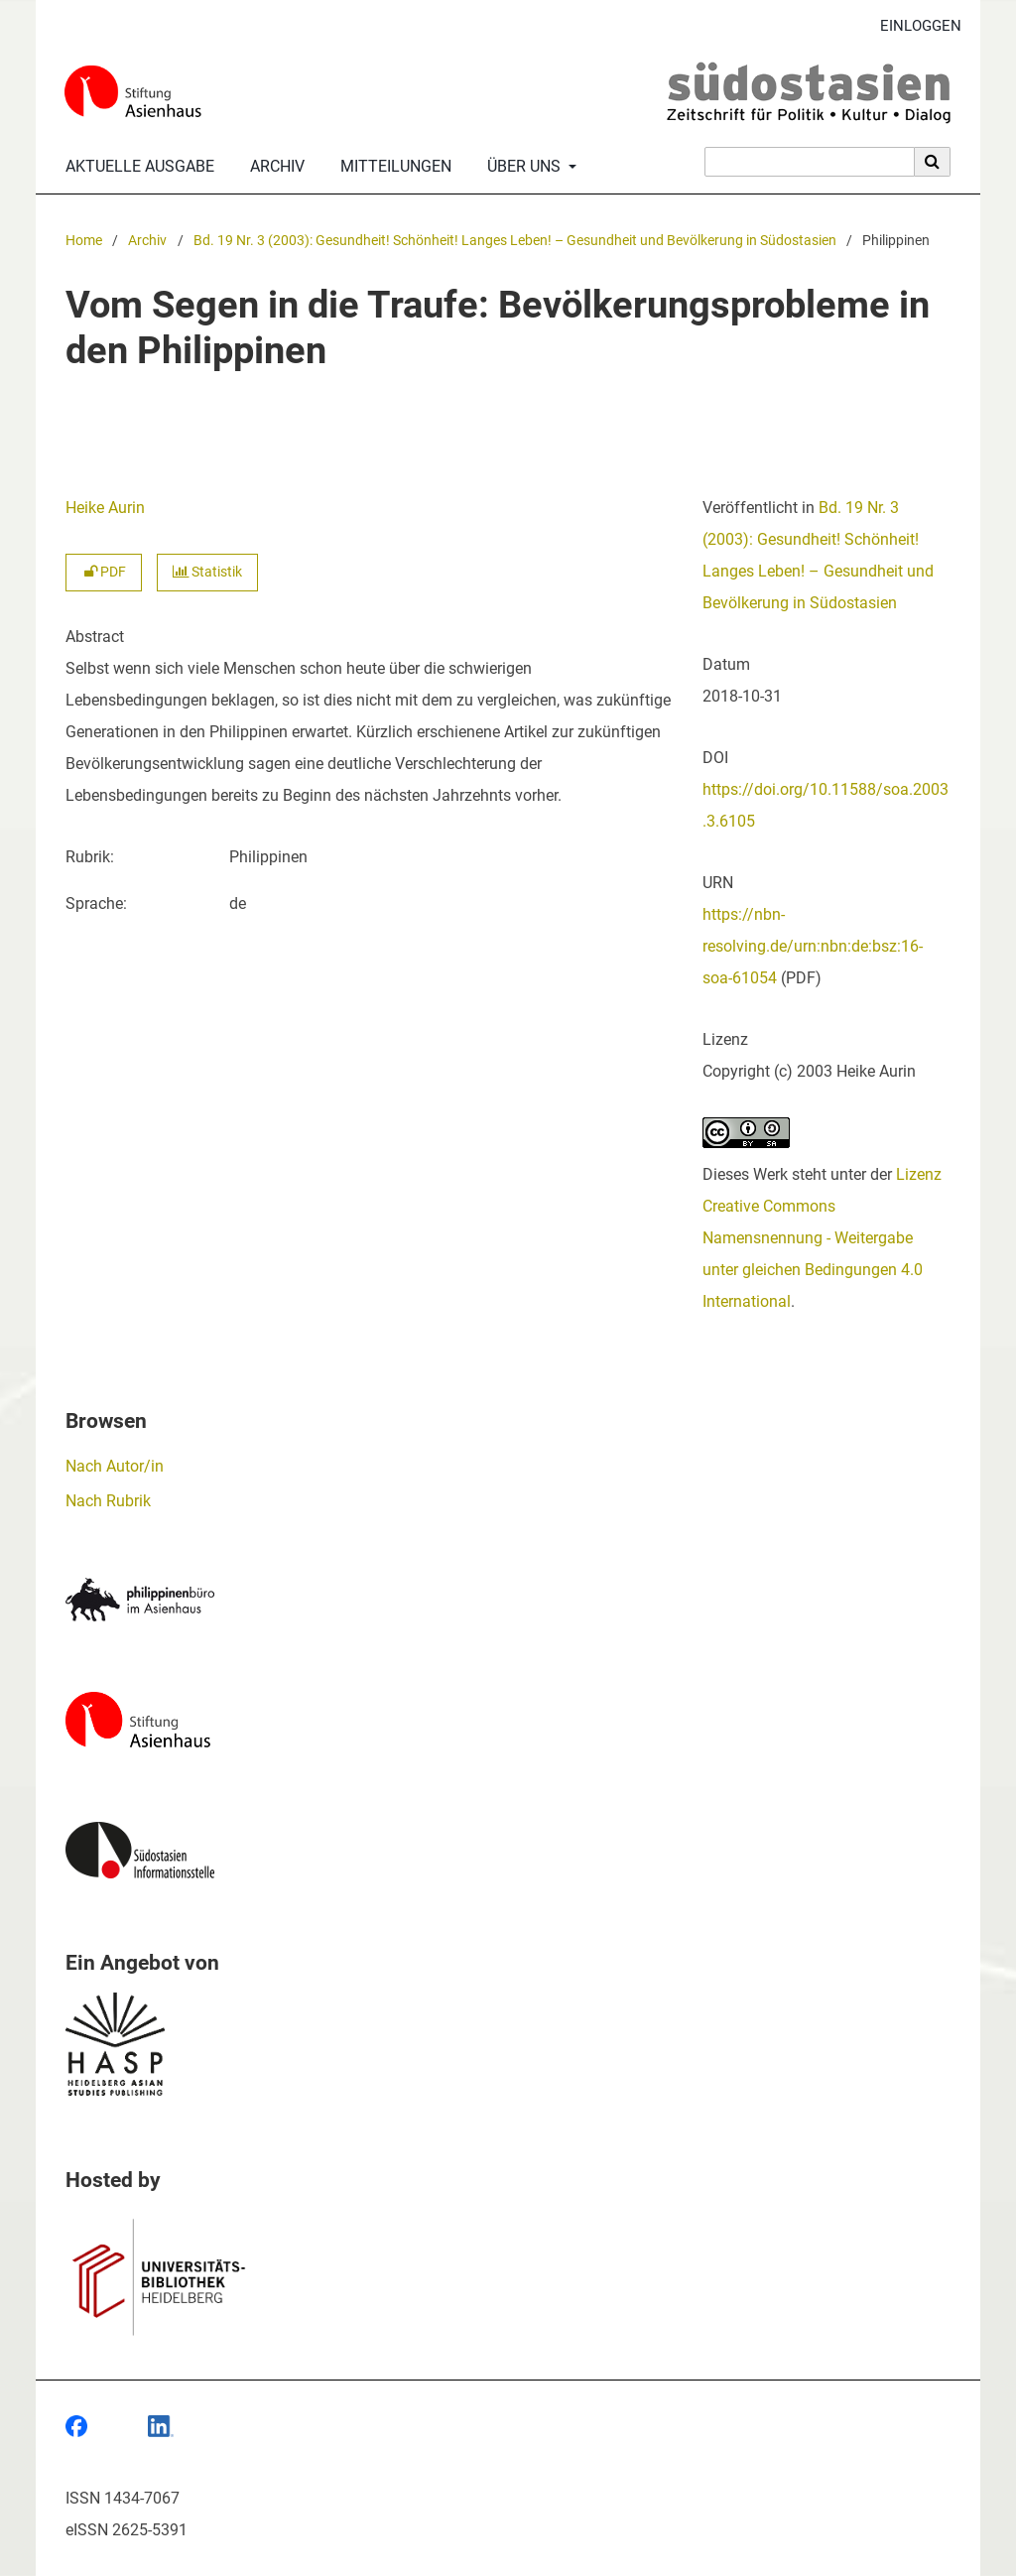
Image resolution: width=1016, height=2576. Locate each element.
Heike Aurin (105, 507)
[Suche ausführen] (933, 162)
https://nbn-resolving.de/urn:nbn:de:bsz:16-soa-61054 (812, 946)
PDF (103, 572)
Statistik (207, 572)
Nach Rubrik (108, 1500)
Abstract (94, 636)
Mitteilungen (391, 167)
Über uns (522, 167)
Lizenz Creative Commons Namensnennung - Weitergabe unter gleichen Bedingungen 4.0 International (822, 1238)
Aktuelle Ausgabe (136, 167)
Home (83, 240)
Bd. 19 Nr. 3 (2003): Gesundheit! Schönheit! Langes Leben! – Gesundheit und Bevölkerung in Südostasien (514, 240)
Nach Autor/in (114, 1466)
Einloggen (913, 26)
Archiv (273, 167)
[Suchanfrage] (809, 162)
